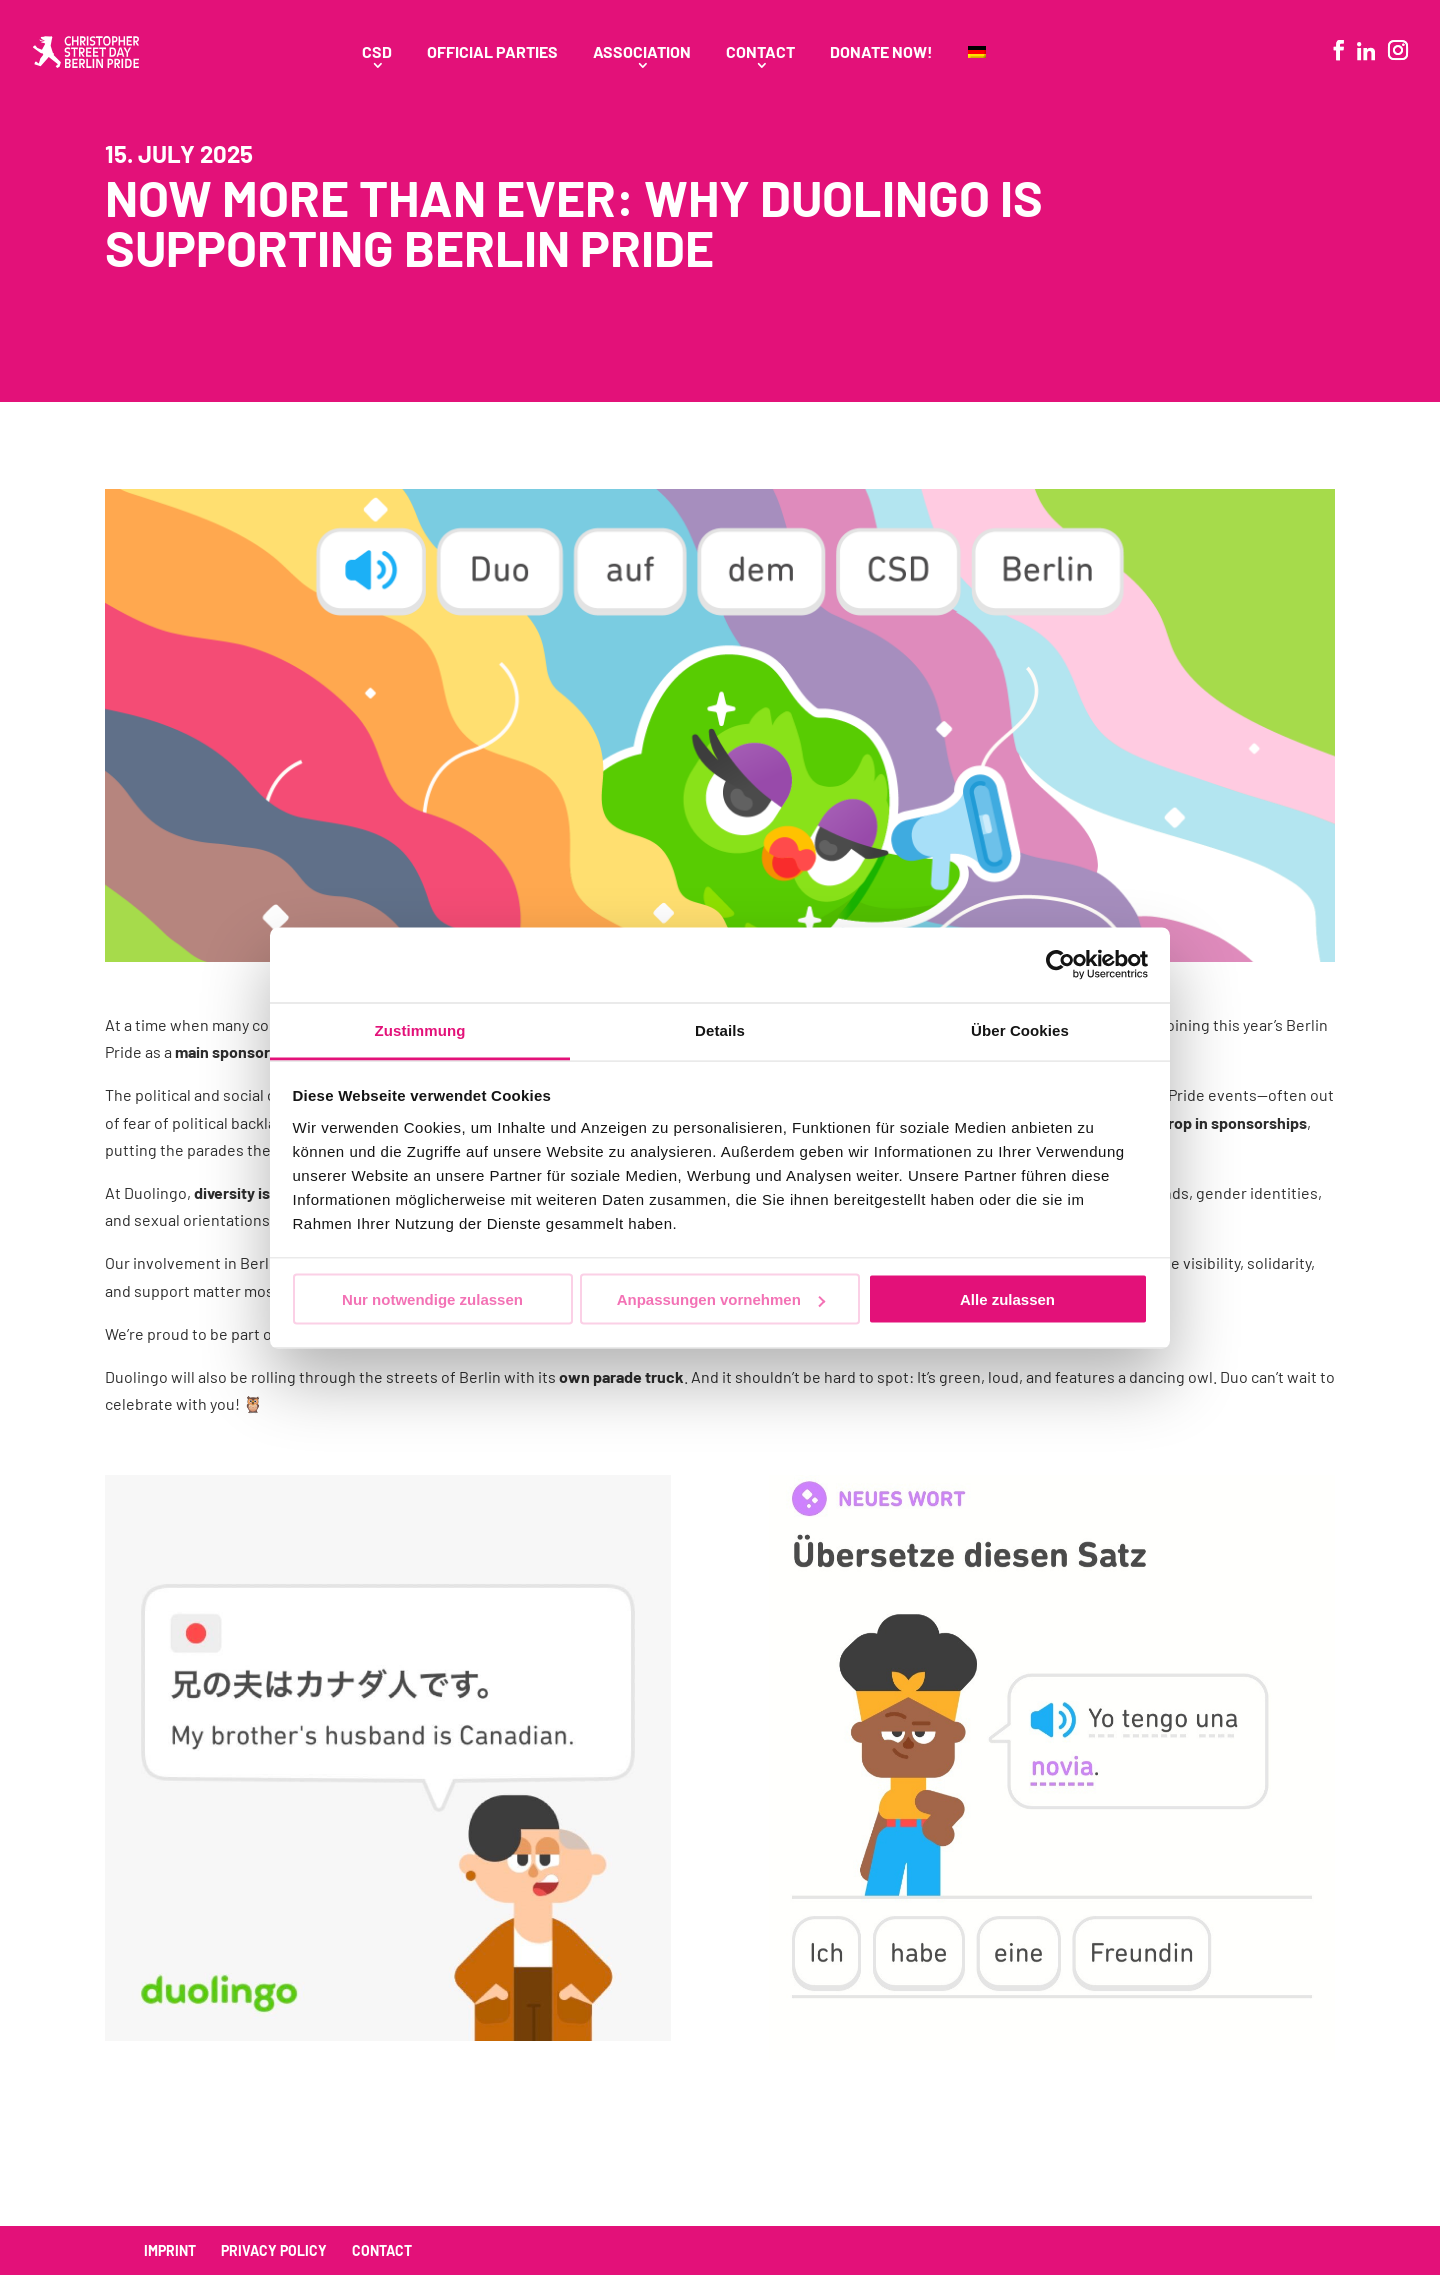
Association (642, 53)
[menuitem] (977, 74)
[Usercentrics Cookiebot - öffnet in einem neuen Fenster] (1060, 965)
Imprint (170, 2250)
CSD (377, 53)
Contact (760, 53)
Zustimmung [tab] (420, 1029)
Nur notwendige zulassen (432, 1299)
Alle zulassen (1007, 1299)
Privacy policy (274, 2250)
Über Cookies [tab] (1020, 1029)
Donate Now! (881, 53)
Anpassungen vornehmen (721, 1299)
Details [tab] (720, 1029)
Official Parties (492, 53)
